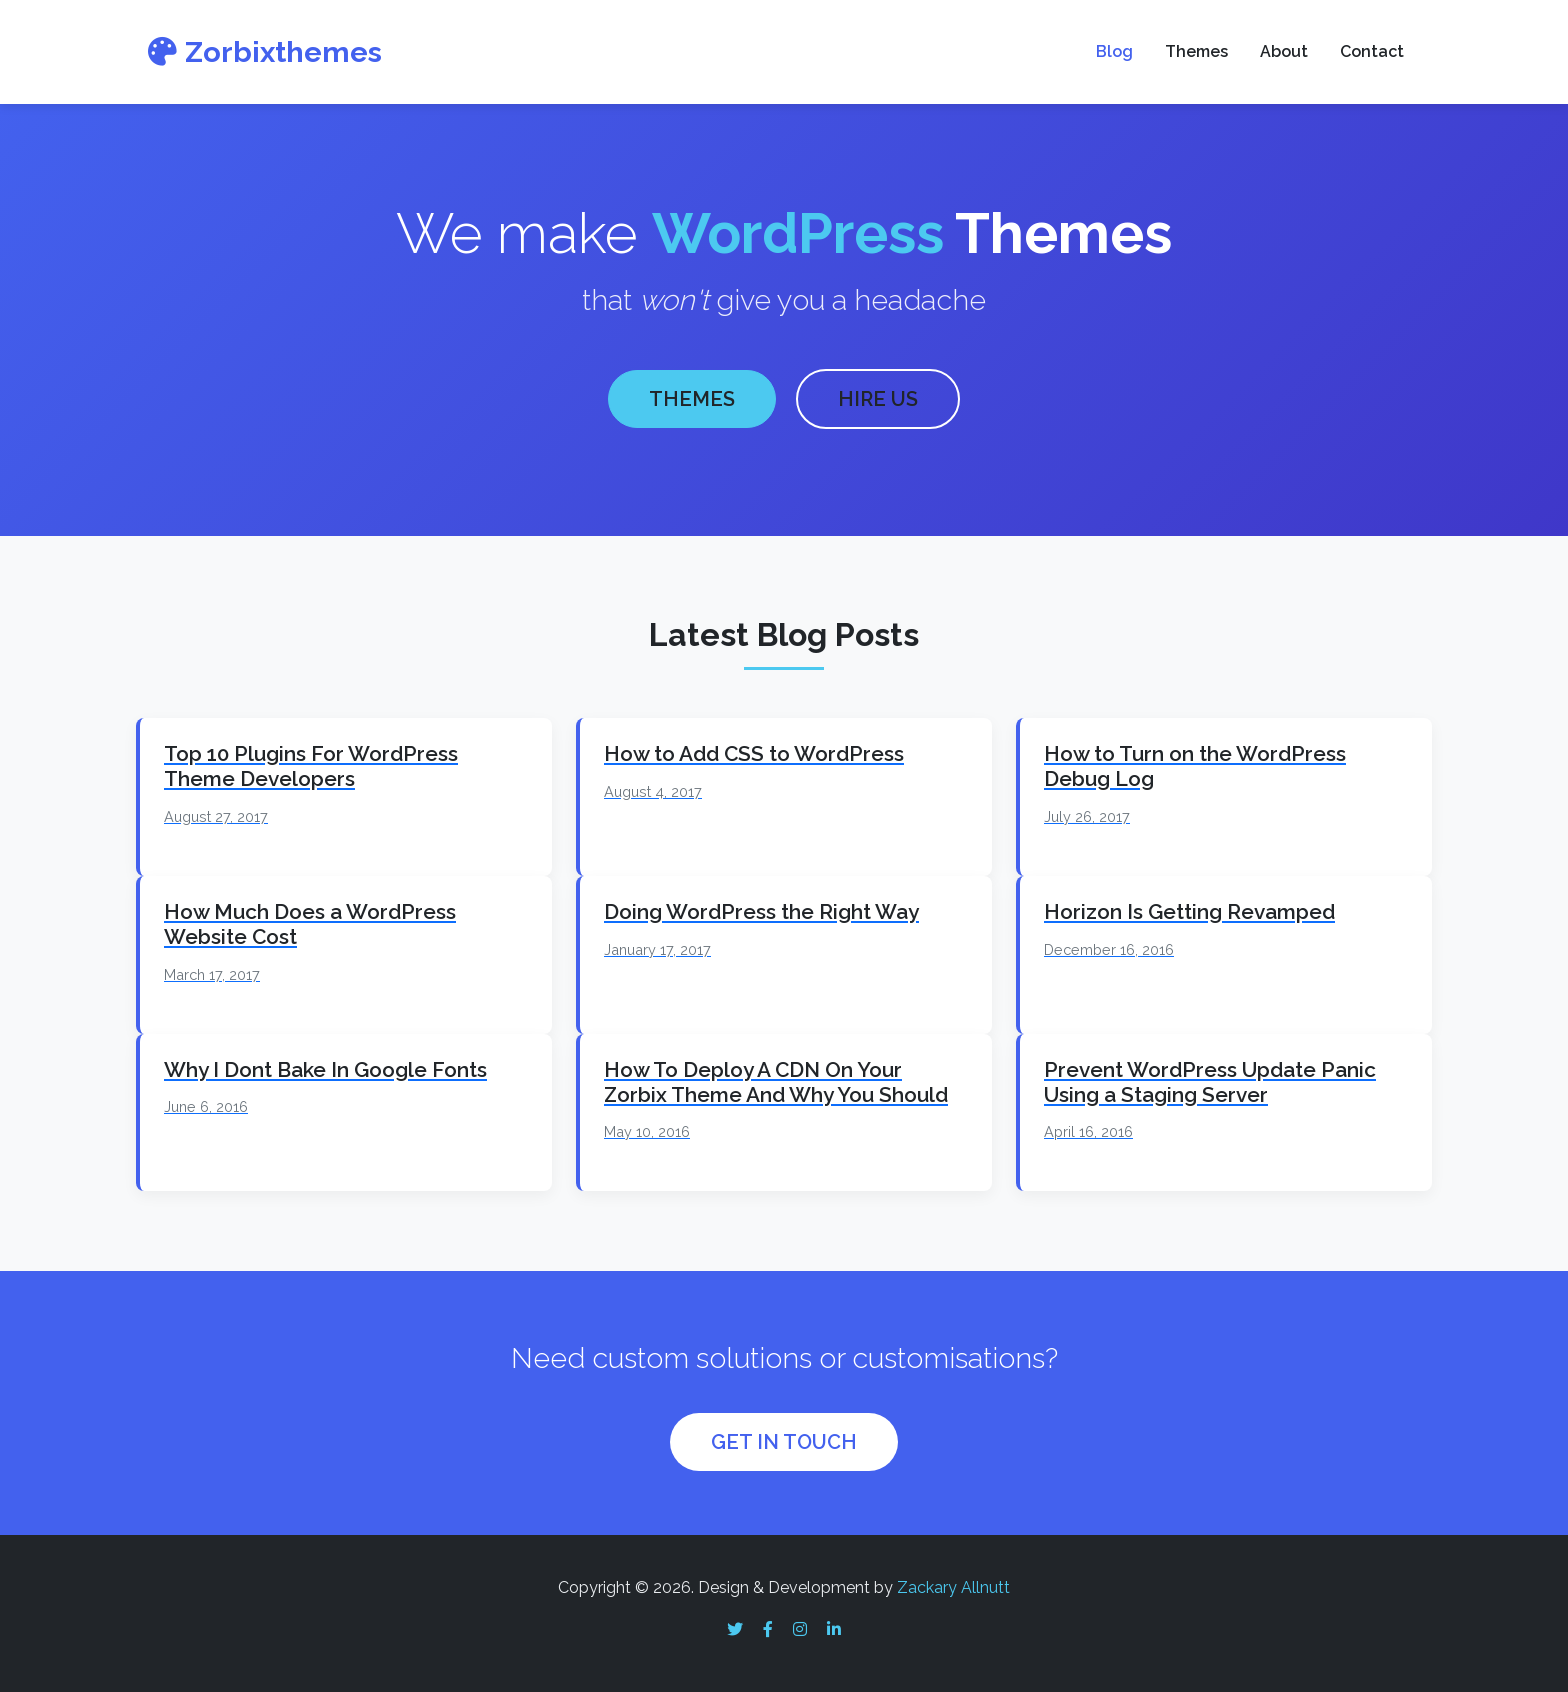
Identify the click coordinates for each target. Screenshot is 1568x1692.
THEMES (692, 396)
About (1284, 51)
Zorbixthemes (265, 52)
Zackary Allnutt (953, 1581)
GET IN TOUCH (784, 1436)
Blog (1114, 51)
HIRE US (878, 396)
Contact (1372, 51)
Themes (1196, 51)
